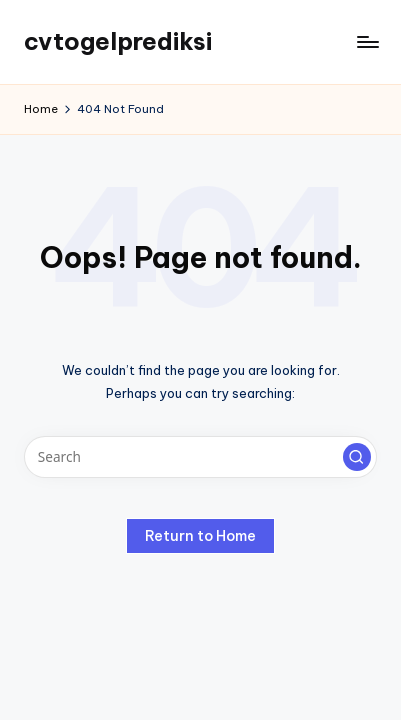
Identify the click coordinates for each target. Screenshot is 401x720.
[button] (357, 457)
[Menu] (367, 41)
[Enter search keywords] (200, 457)
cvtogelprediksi (118, 41)
